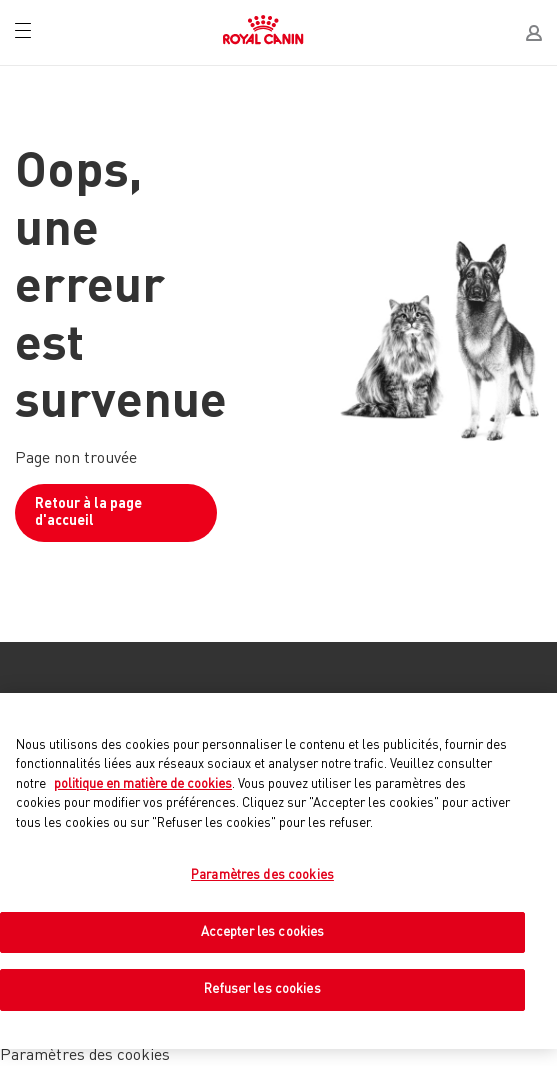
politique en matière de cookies (143, 784)
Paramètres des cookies (262, 875)
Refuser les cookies (262, 989)
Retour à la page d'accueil (88, 512)
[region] (278, 871)
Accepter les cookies (263, 932)
